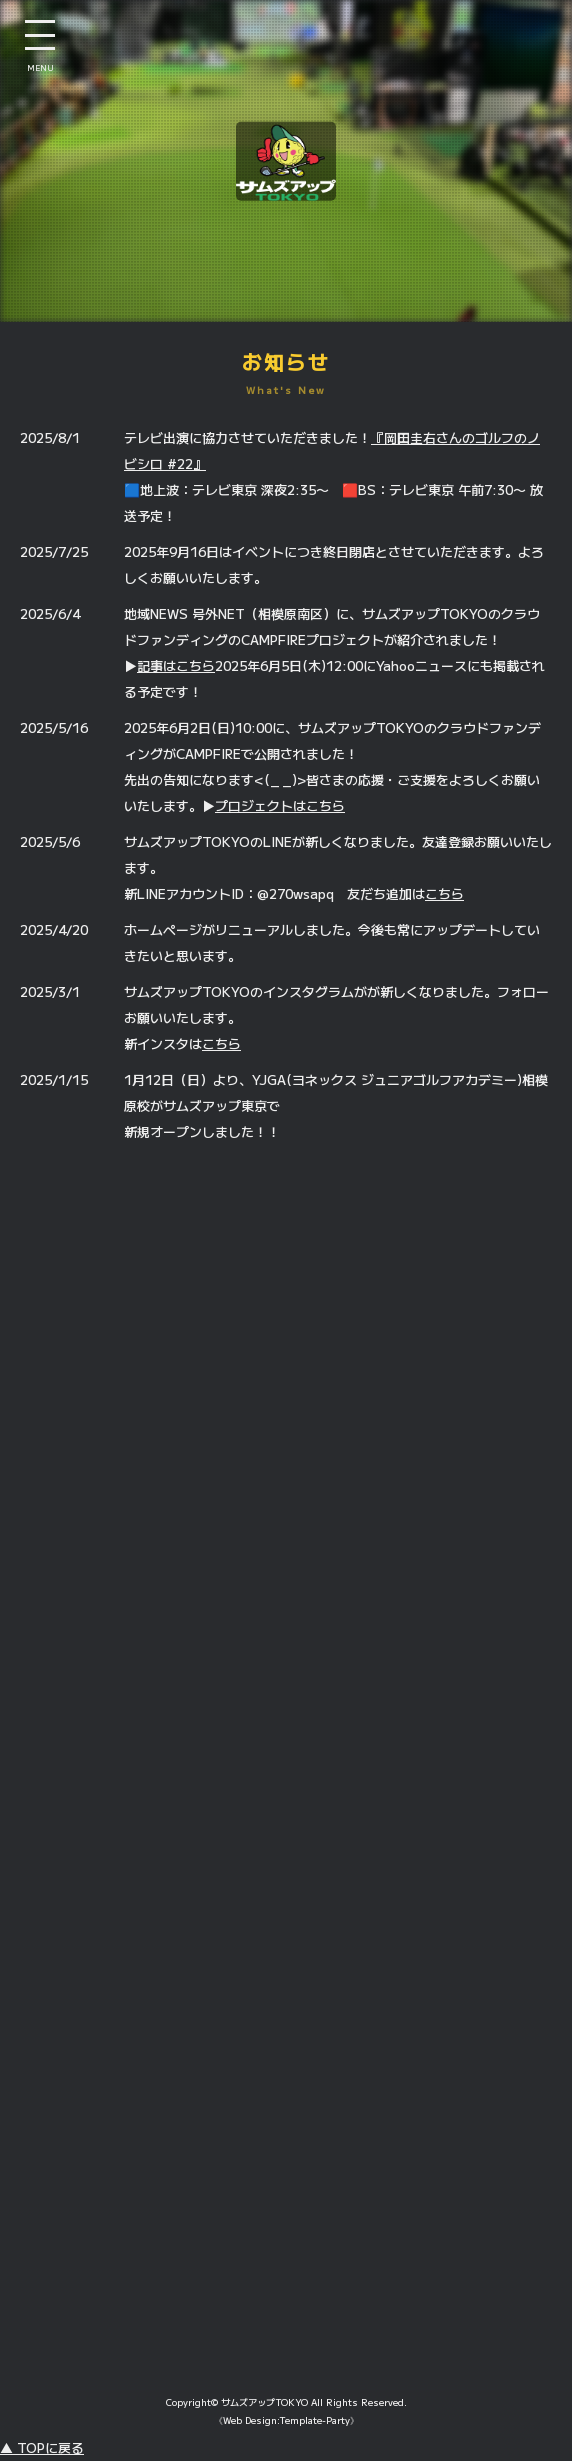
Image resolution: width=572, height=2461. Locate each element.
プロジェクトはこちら (280, 805)
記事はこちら (176, 665)
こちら (444, 893)
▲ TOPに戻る (42, 2447)
